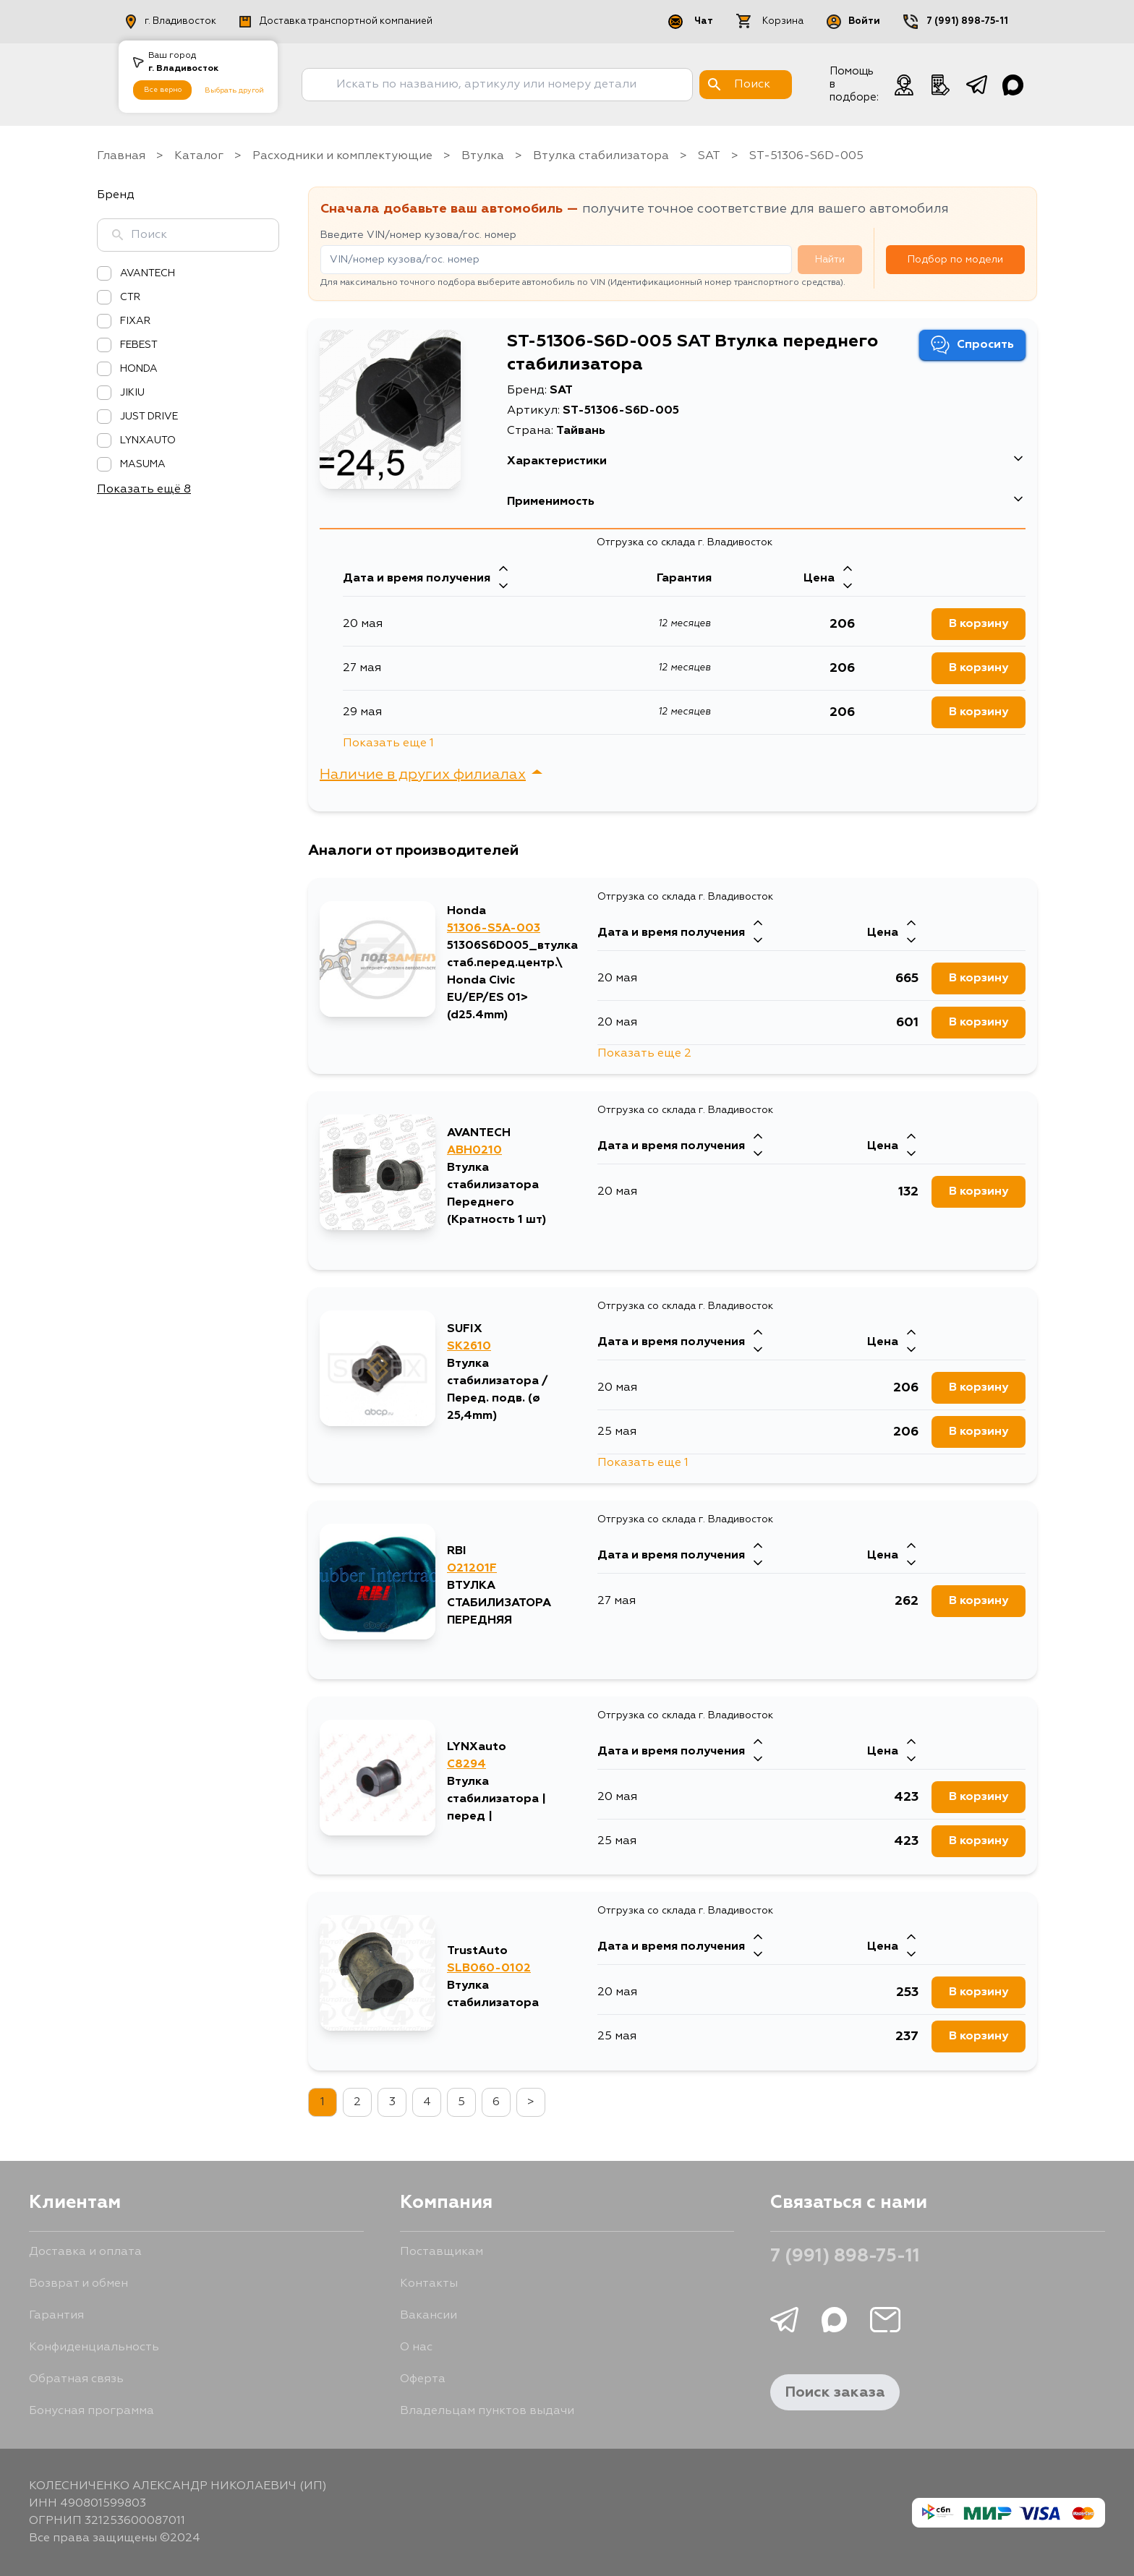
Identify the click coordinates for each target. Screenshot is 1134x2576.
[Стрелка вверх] (758, 1938)
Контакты (429, 2284)
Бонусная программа (91, 2411)
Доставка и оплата (85, 2252)
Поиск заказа (835, 2392)
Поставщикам (441, 2252)
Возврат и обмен (78, 2284)
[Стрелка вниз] (758, 1955)
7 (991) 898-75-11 (845, 2257)
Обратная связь (76, 2379)
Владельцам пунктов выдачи (487, 2411)
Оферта (423, 2379)
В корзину (978, 1992)
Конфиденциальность (94, 2347)
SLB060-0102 (489, 1968)
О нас (416, 2347)
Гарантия (56, 2315)
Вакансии (428, 2315)
